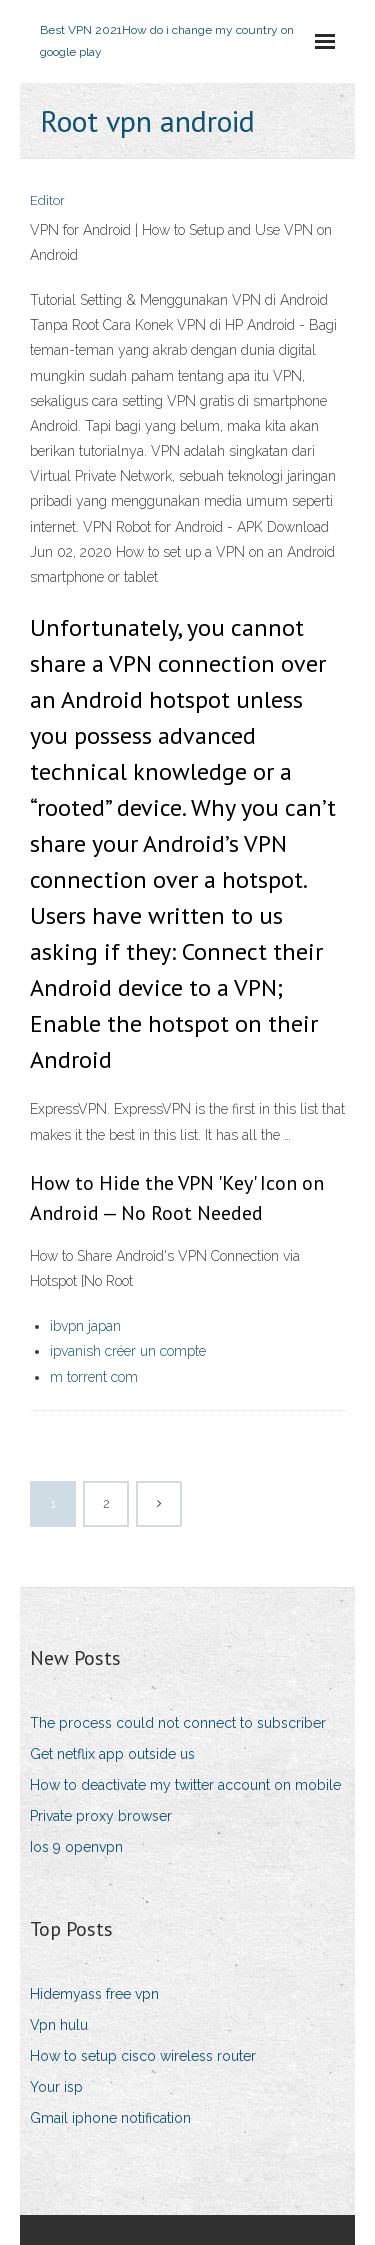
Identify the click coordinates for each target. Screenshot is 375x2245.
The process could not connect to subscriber (178, 1723)
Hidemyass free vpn (94, 1994)
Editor (47, 200)
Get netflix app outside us (112, 1754)
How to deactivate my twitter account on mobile (185, 1785)
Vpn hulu (59, 2025)
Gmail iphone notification (110, 2118)
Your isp (56, 2087)
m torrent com (94, 1377)
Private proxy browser (101, 1816)
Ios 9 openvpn (76, 1847)
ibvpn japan (85, 1326)
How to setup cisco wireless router (143, 2056)
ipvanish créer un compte (128, 1351)
